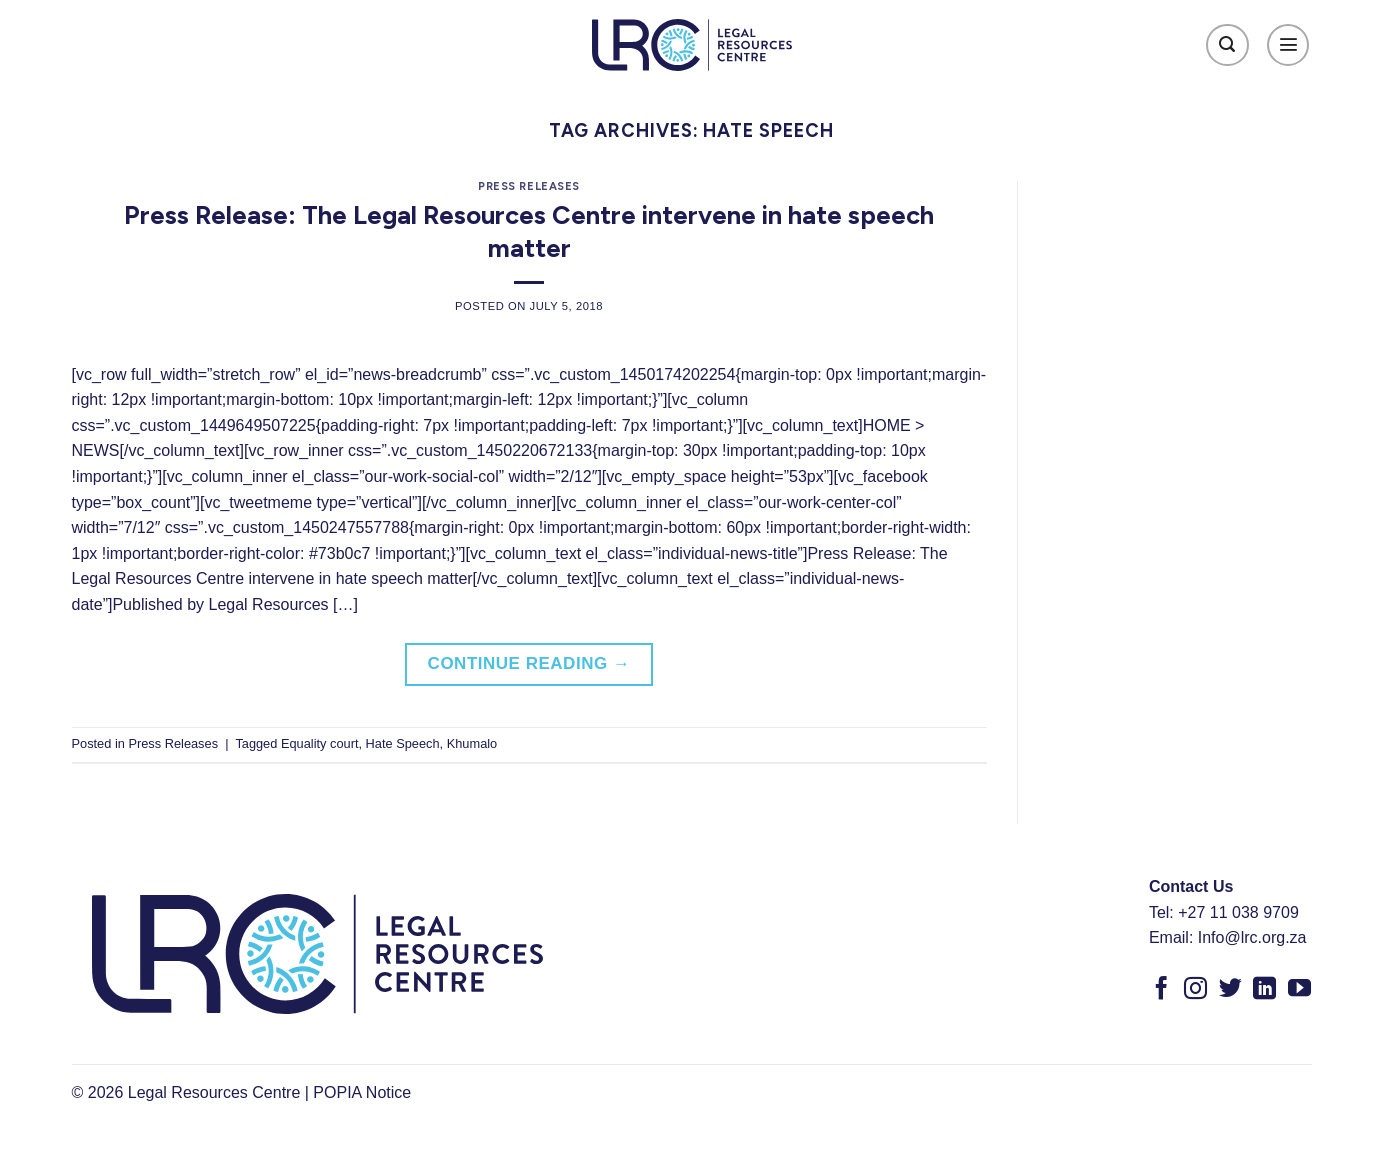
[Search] (1227, 45)
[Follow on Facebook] (1161, 990)
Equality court (320, 743)
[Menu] (1288, 45)
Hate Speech (403, 743)
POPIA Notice (362, 1092)
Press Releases (529, 186)
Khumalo (472, 743)
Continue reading (529, 663)
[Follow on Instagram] (1195, 990)
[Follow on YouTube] (1299, 990)
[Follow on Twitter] (1230, 990)
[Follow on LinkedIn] (1264, 990)
